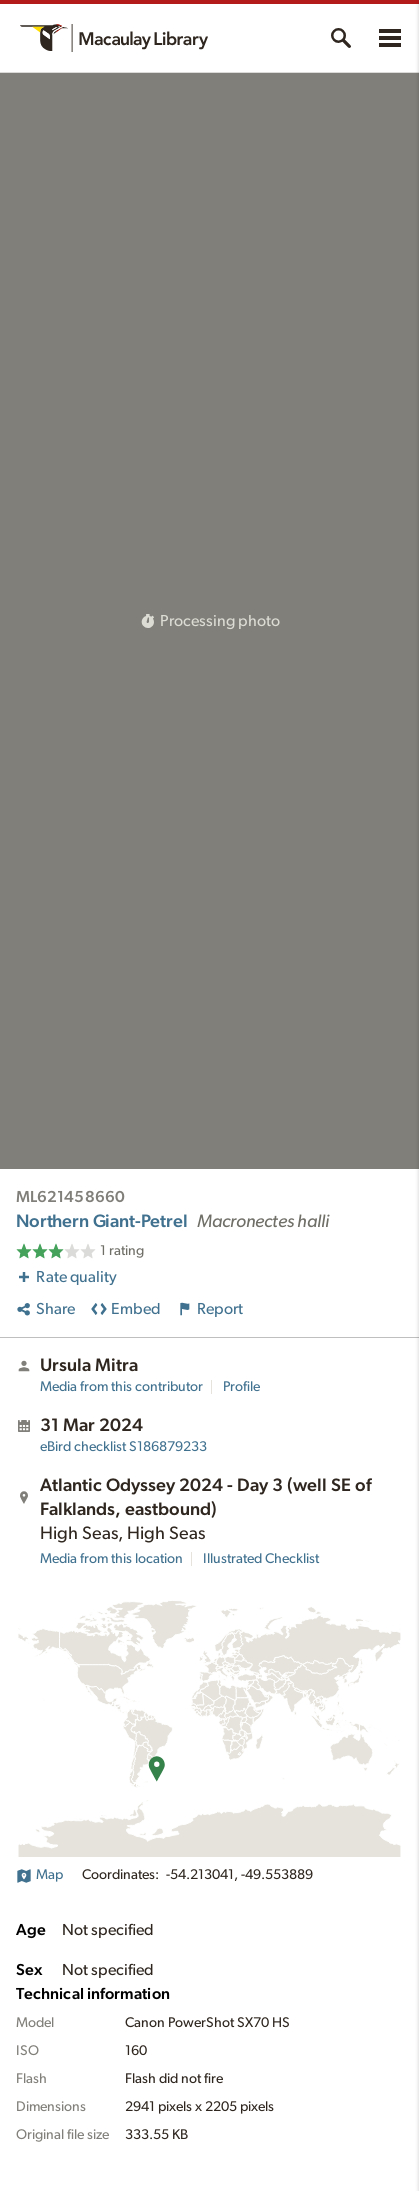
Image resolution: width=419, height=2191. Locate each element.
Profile (241, 1387)
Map (39, 1875)
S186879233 (123, 1447)
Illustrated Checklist (261, 1559)
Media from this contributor (121, 1387)
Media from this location (111, 1559)
